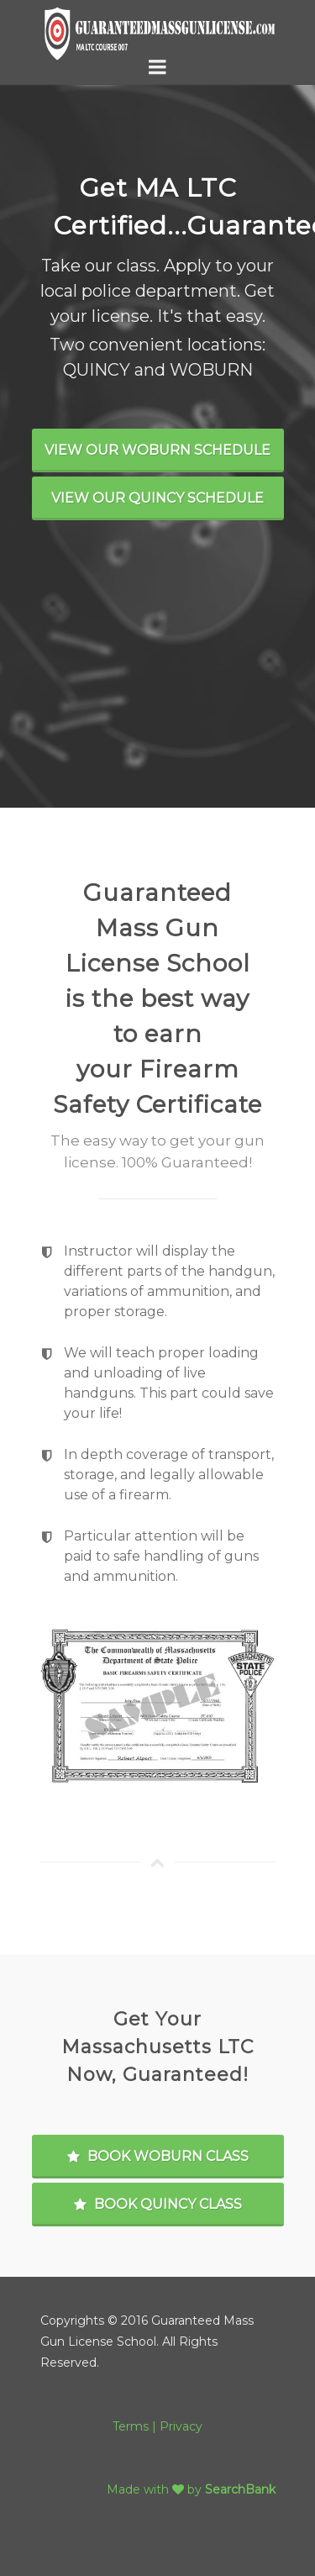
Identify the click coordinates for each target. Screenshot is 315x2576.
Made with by (156, 2489)
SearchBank (240, 2489)
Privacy (181, 2426)
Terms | (136, 2426)
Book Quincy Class (158, 2204)
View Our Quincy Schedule (157, 498)
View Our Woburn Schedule (157, 450)
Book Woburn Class (158, 2156)
